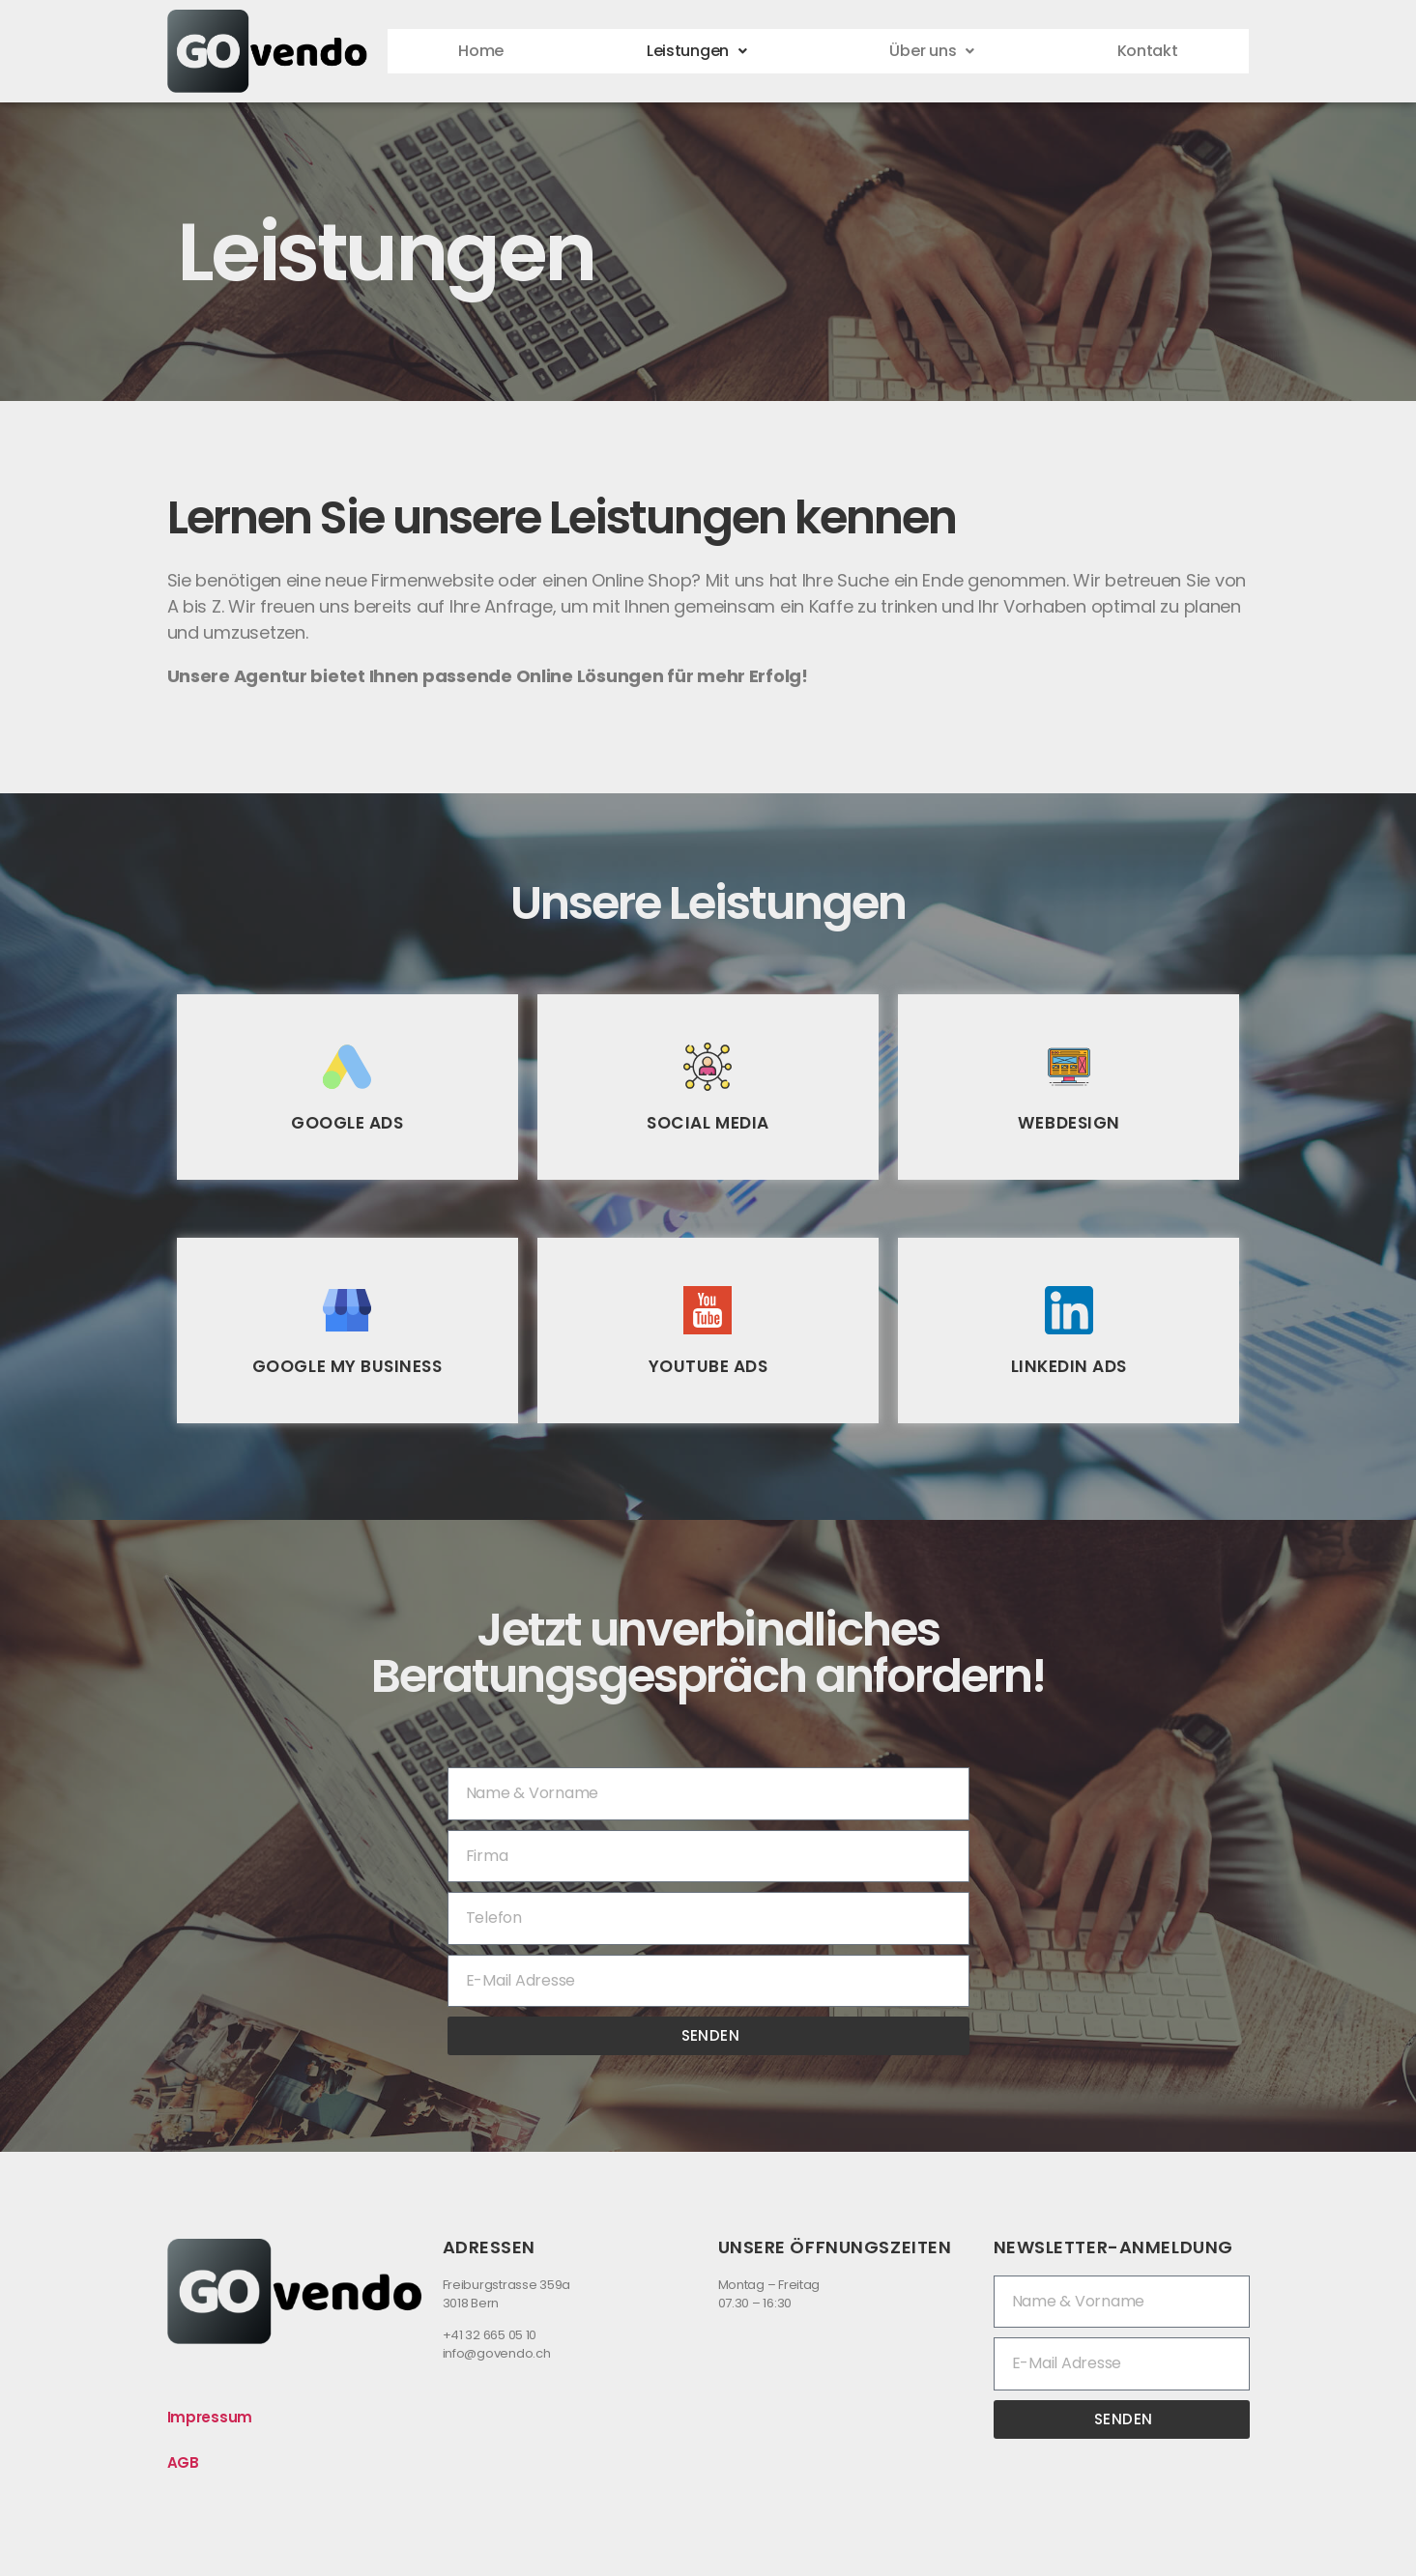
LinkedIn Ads (1068, 1366)
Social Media (708, 1122)
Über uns (932, 51)
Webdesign (1068, 1122)
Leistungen (696, 51)
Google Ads (347, 1122)
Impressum (210, 2417)
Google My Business (347, 1366)
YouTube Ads (708, 1366)
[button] (696, 51)
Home (481, 51)
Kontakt (1147, 51)
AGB (183, 2462)
